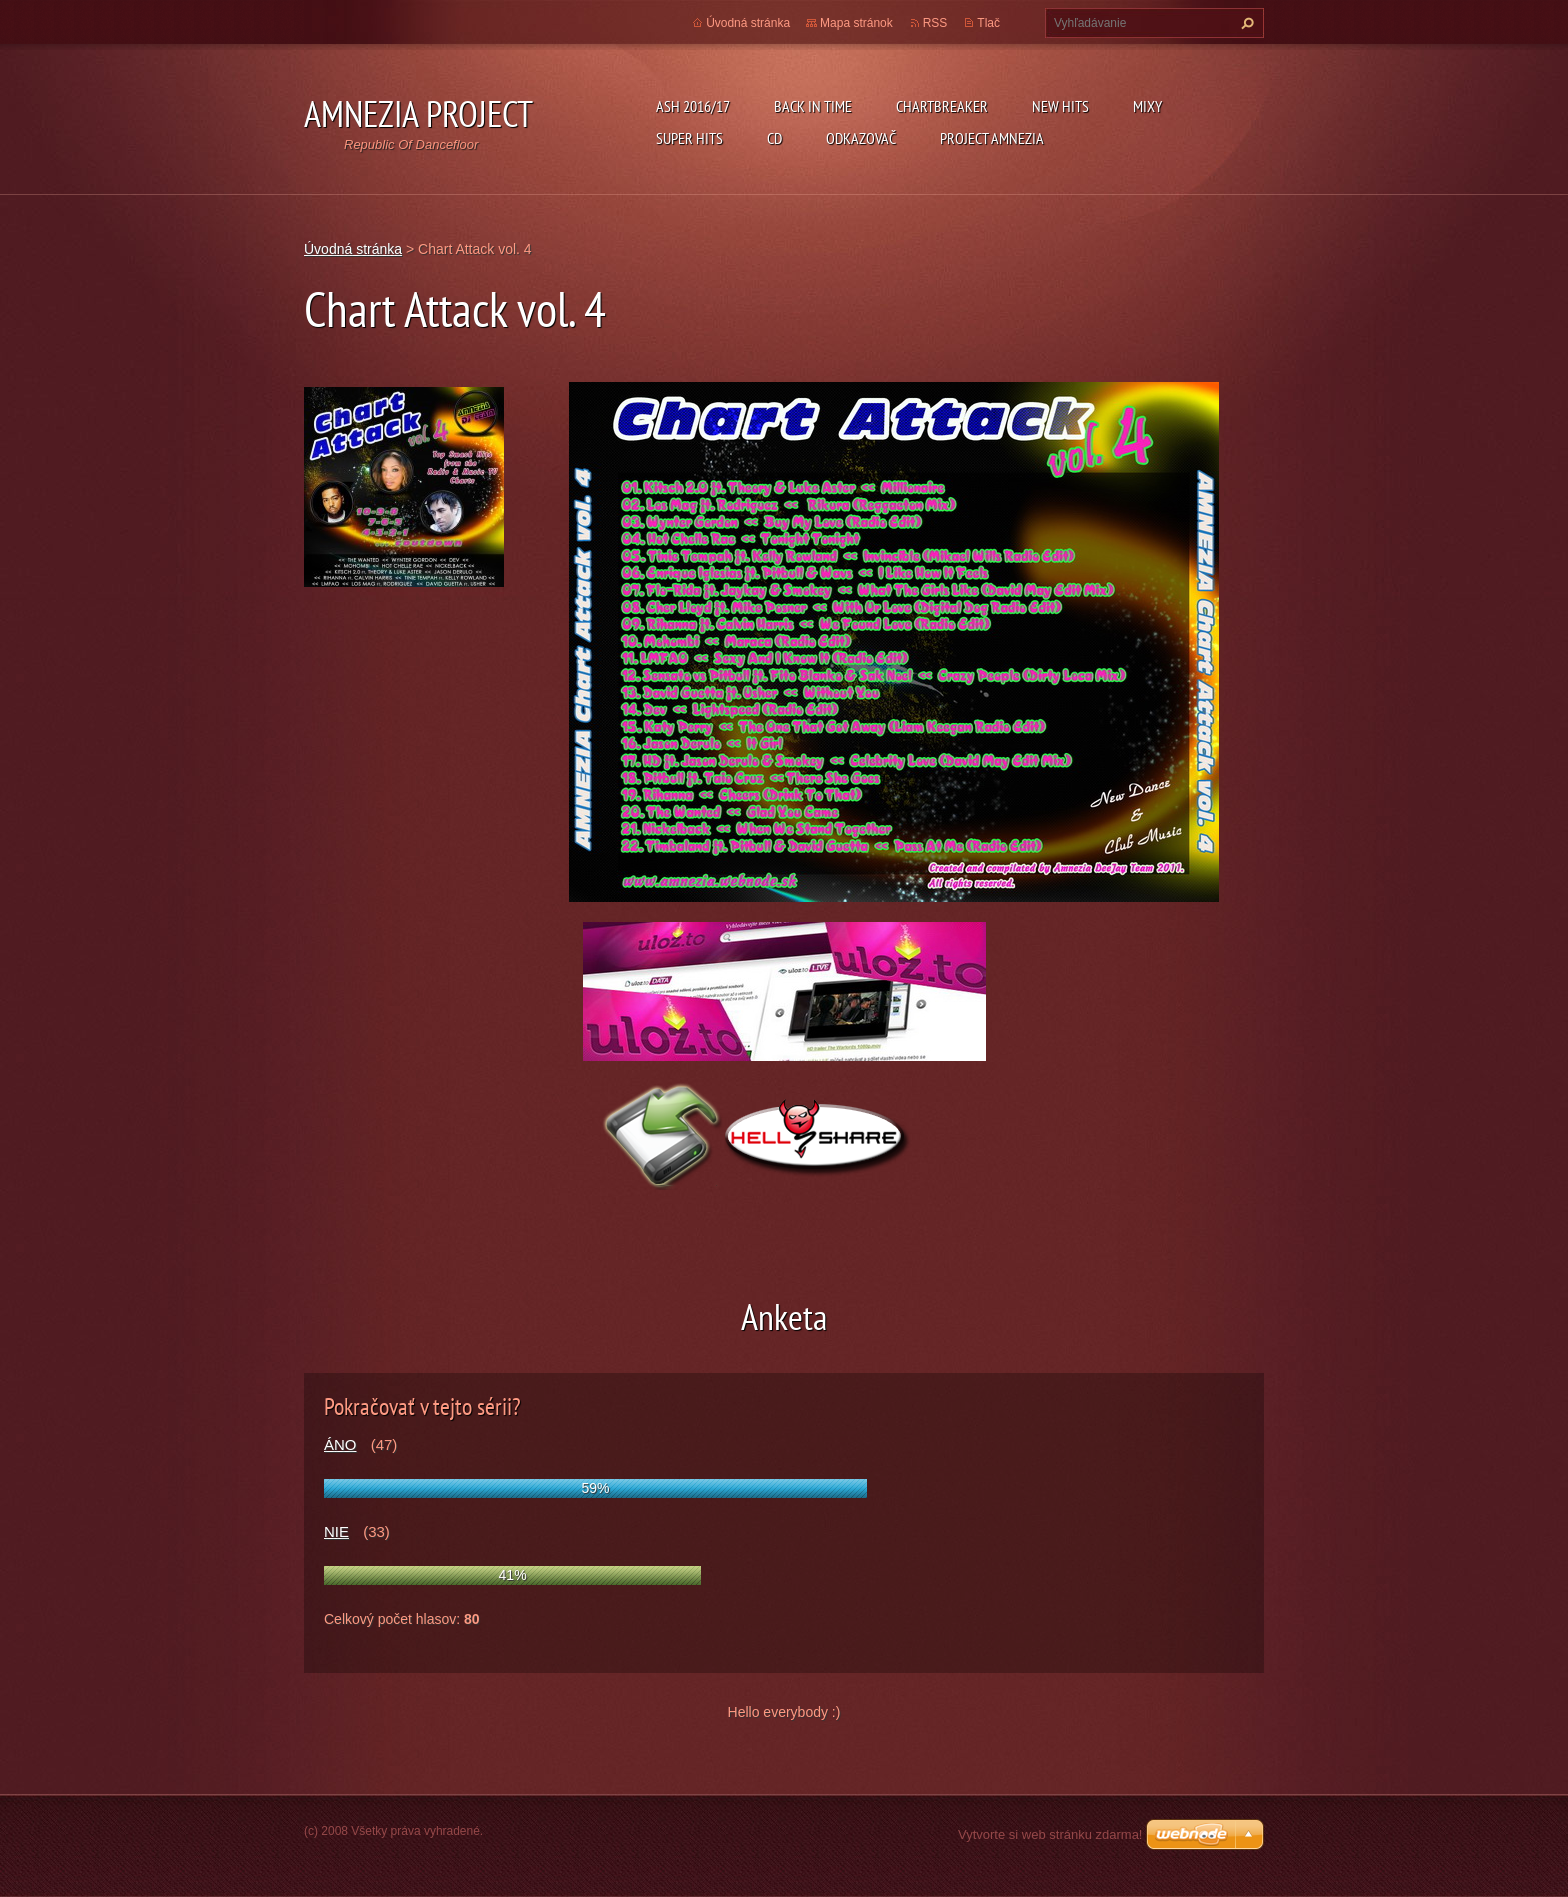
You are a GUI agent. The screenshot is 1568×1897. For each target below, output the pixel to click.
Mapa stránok (856, 23)
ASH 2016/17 (693, 106)
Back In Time (813, 106)
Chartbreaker (942, 106)
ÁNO (340, 1444)
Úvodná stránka (748, 23)
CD (774, 138)
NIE (336, 1531)
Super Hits (689, 138)
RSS (935, 23)
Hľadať (1245, 23)
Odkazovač (861, 138)
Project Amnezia (992, 138)
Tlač (988, 23)
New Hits (1060, 106)
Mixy (1147, 106)
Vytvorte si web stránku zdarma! (1050, 1834)
